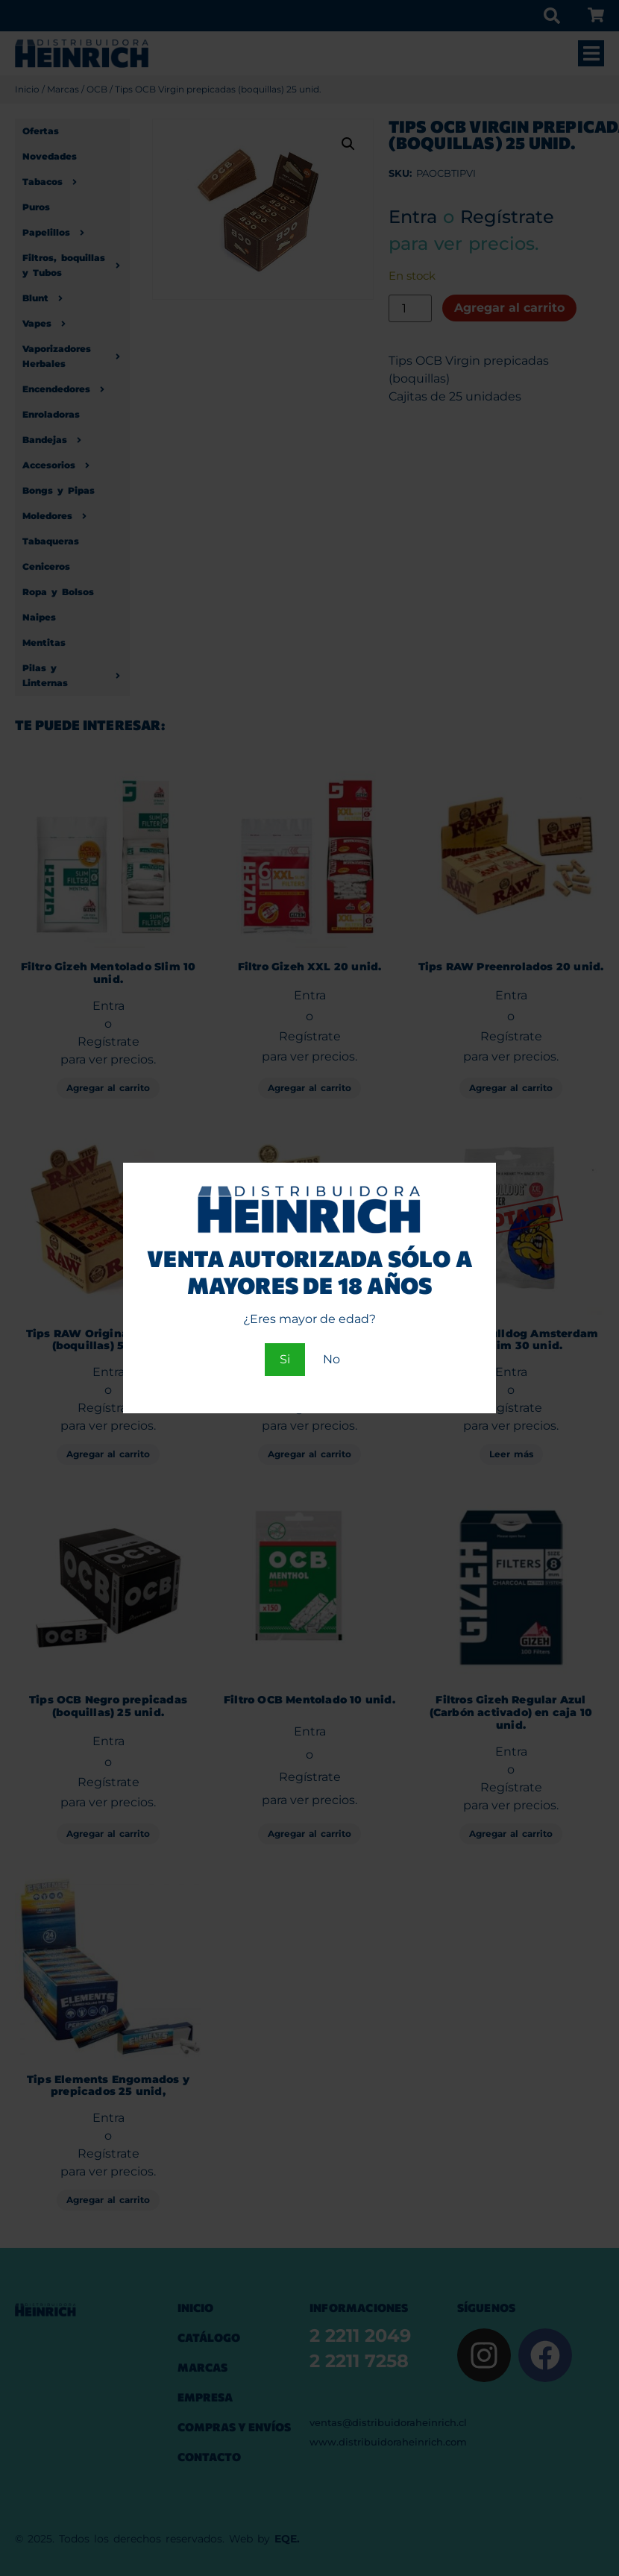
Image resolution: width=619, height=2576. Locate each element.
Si (285, 1359)
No (331, 1359)
